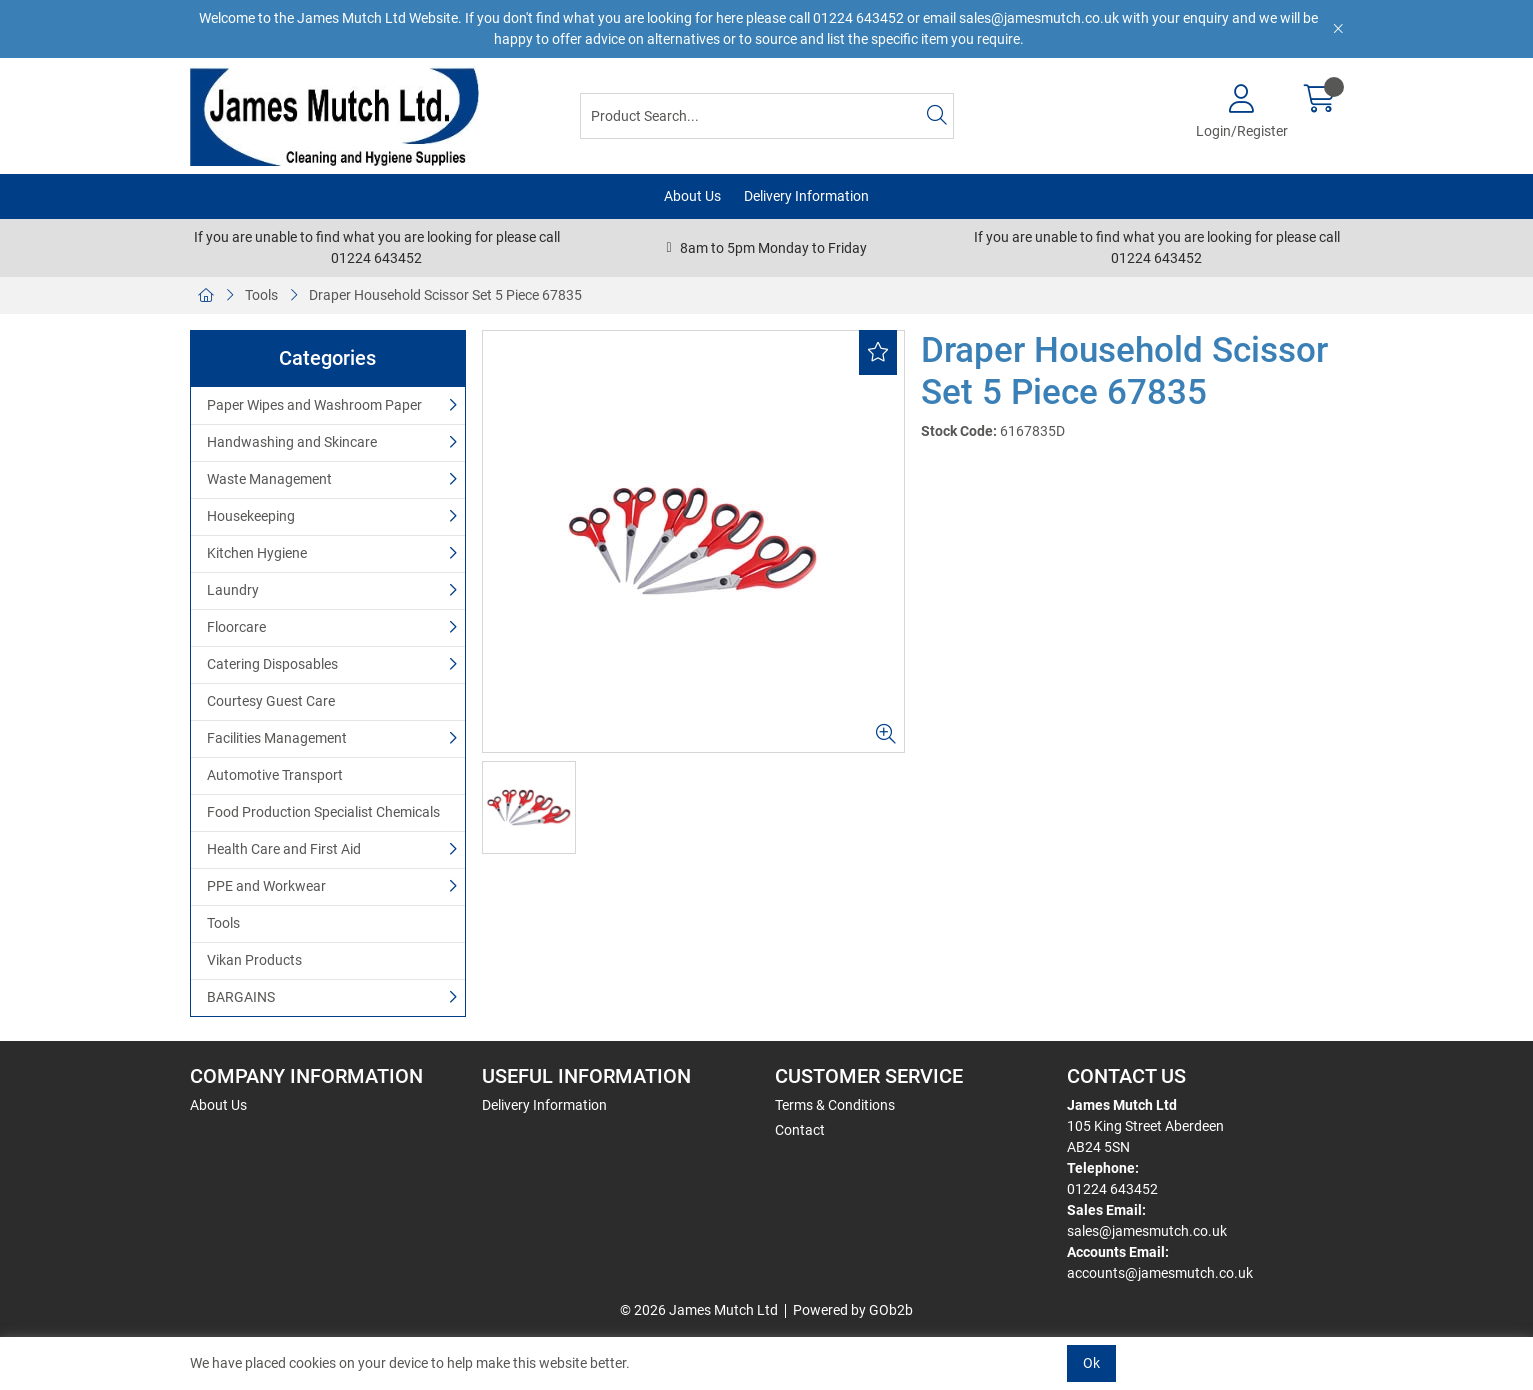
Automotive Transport (275, 775)
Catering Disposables (272, 664)
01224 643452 (1112, 1189)
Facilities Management (277, 738)
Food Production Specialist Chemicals (323, 812)
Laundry (233, 590)
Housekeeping (251, 516)
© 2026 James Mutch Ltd (699, 1310)
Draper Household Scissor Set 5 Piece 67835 (445, 295)
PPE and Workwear (266, 886)
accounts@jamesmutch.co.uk (1160, 1273)
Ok (1091, 1363)
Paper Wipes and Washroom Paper (314, 405)
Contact (800, 1130)
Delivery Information (806, 196)
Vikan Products (254, 960)
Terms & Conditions (835, 1105)
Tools (261, 295)
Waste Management (269, 479)
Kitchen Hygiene (257, 553)
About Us (692, 196)
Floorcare (236, 627)
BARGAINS (241, 997)
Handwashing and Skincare (292, 442)
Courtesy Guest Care (271, 701)
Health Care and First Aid (284, 849)
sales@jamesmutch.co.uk (1147, 1231)
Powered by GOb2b (853, 1310)
